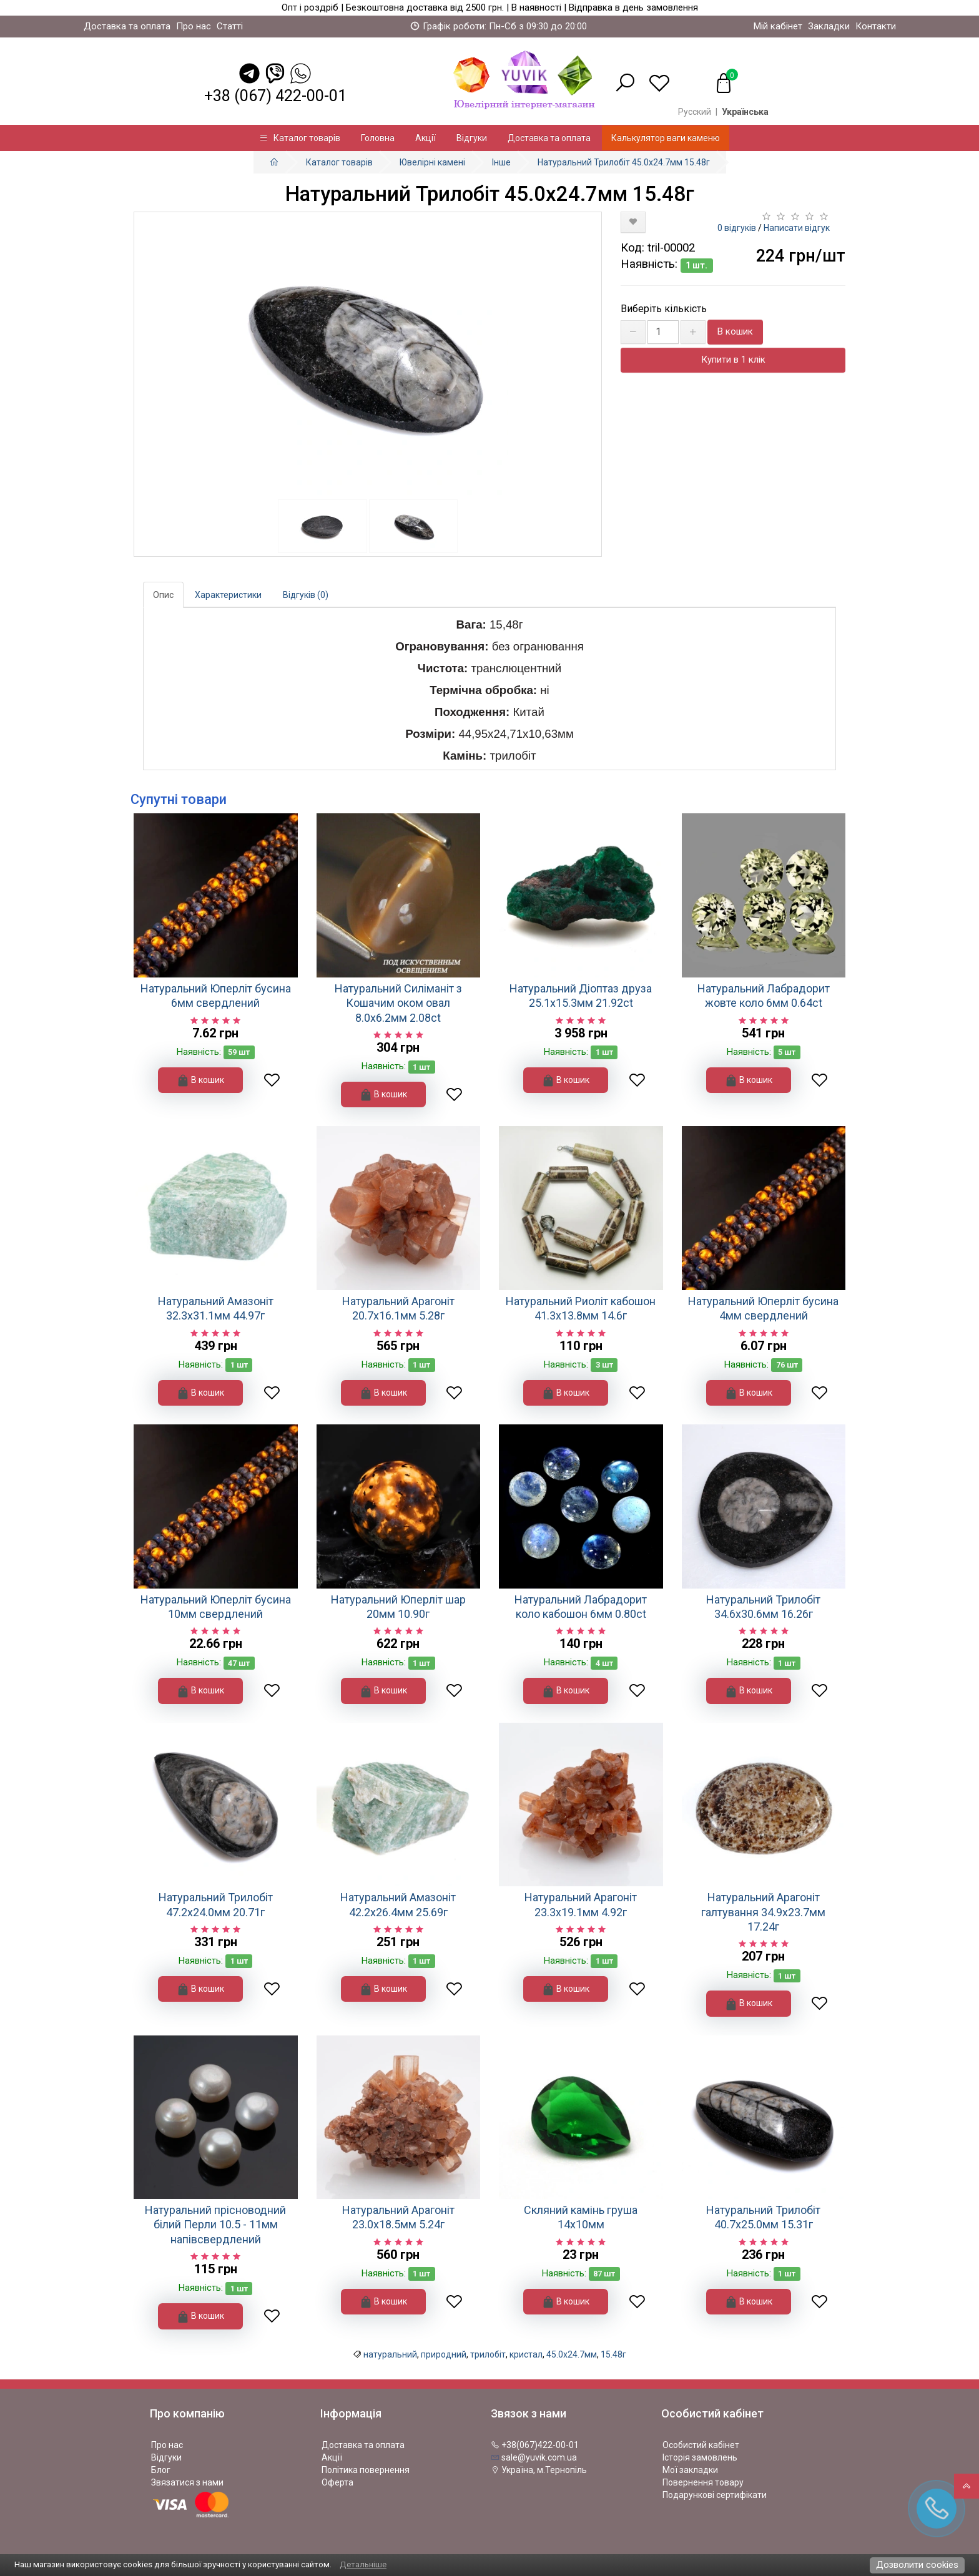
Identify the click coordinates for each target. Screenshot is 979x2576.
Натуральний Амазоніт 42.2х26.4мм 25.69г (398, 1904)
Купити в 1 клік (733, 359)
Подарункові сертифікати (714, 2495)
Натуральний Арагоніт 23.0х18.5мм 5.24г (398, 2217)
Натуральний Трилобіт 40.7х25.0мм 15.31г (763, 2217)
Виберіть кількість (664, 309)
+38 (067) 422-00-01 (275, 96)
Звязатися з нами (187, 2482)
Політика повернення (366, 2470)
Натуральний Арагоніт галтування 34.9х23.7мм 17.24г (763, 1912)
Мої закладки (690, 2470)
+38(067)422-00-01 (535, 2445)
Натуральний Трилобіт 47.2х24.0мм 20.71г (216, 1904)
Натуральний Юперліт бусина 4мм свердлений (763, 1308)
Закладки (829, 26)
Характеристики (228, 595)
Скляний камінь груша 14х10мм (580, 2217)
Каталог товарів (299, 138)
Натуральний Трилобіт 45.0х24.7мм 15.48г (624, 162)
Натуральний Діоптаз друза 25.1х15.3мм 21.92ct (580, 995)
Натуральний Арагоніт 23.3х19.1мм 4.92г (580, 1904)
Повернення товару (703, 2482)
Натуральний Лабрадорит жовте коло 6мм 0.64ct (763, 995)
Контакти (875, 26)
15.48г (613, 2354)
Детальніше (363, 2564)
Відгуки (471, 138)
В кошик (735, 331)
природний (443, 2354)
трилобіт (488, 2354)
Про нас (193, 26)
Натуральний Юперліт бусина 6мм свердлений (215, 995)
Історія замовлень (699, 2457)
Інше (501, 162)
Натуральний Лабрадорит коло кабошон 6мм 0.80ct (580, 1606)
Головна (378, 138)
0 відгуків (736, 228)
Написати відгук (797, 228)
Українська (745, 112)
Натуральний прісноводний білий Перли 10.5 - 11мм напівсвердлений (215, 2224)
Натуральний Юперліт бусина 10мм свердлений (215, 1606)
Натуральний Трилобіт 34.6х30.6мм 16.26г (763, 1606)
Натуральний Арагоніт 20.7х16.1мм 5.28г (398, 1308)
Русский (694, 112)
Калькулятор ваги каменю (665, 138)
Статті (230, 26)
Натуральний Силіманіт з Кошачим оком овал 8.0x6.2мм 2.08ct (398, 1003)
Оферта (337, 2482)
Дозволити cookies (917, 2564)
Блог (160, 2470)
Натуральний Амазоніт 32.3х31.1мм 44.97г (215, 1308)
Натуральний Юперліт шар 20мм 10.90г (398, 1606)
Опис (163, 595)
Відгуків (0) (305, 595)
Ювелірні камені (432, 162)
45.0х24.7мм (571, 2354)
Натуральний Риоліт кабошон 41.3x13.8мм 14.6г (581, 1308)
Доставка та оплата (127, 26)
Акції (425, 138)
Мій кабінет (778, 26)
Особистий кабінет (700, 2445)
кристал (526, 2354)
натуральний (390, 2354)
